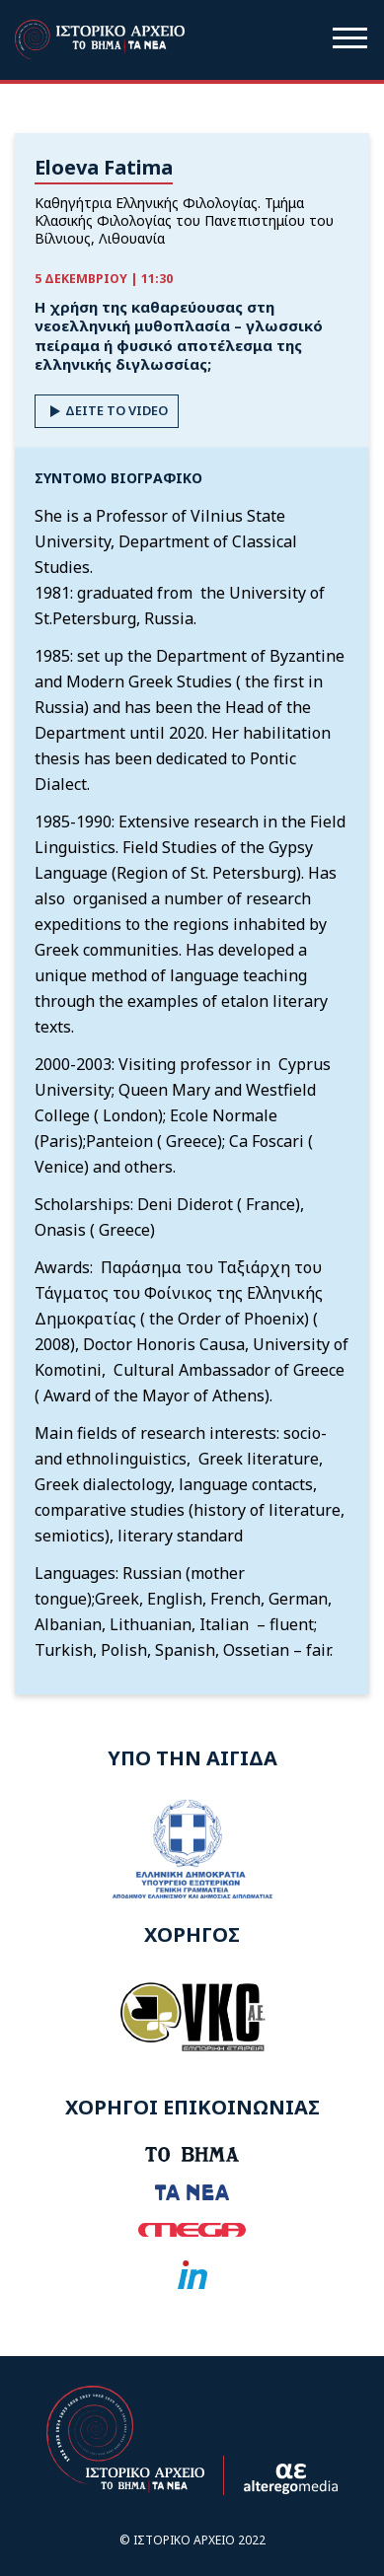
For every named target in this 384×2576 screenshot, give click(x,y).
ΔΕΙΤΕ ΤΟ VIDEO (106, 411)
